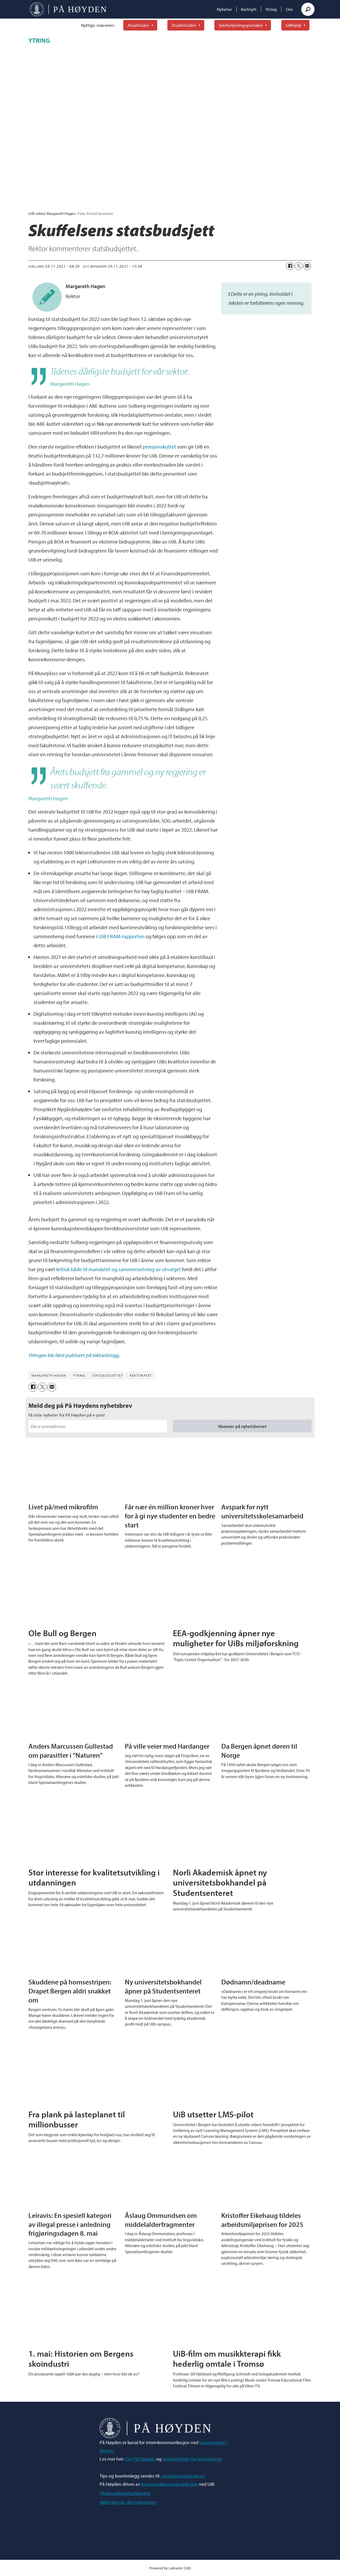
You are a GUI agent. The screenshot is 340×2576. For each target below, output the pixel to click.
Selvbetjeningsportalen (241, 25)
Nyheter (224, 9)
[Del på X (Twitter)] (299, 266)
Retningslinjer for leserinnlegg (192, 2459)
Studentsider (184, 25)
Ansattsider (138, 25)
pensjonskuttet (159, 446)
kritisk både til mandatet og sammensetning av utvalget (118, 1269)
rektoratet (140, 1375)
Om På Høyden (140, 2459)
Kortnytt (249, 9)
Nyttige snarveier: (98, 25)
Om (289, 9)
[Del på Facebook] (290, 266)
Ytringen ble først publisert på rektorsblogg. (74, 1355)
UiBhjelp (293, 25)
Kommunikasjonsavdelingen (169, 2484)
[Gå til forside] (68, 9)
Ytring (271, 9)
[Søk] (307, 9)
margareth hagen (48, 1375)
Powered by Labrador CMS (170, 2567)
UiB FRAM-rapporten (121, 936)
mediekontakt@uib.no (183, 2476)
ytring (79, 1375)
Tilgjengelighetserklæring (125, 2493)
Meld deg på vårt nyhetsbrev (128, 2502)
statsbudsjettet (107, 1375)
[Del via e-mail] (307, 266)
